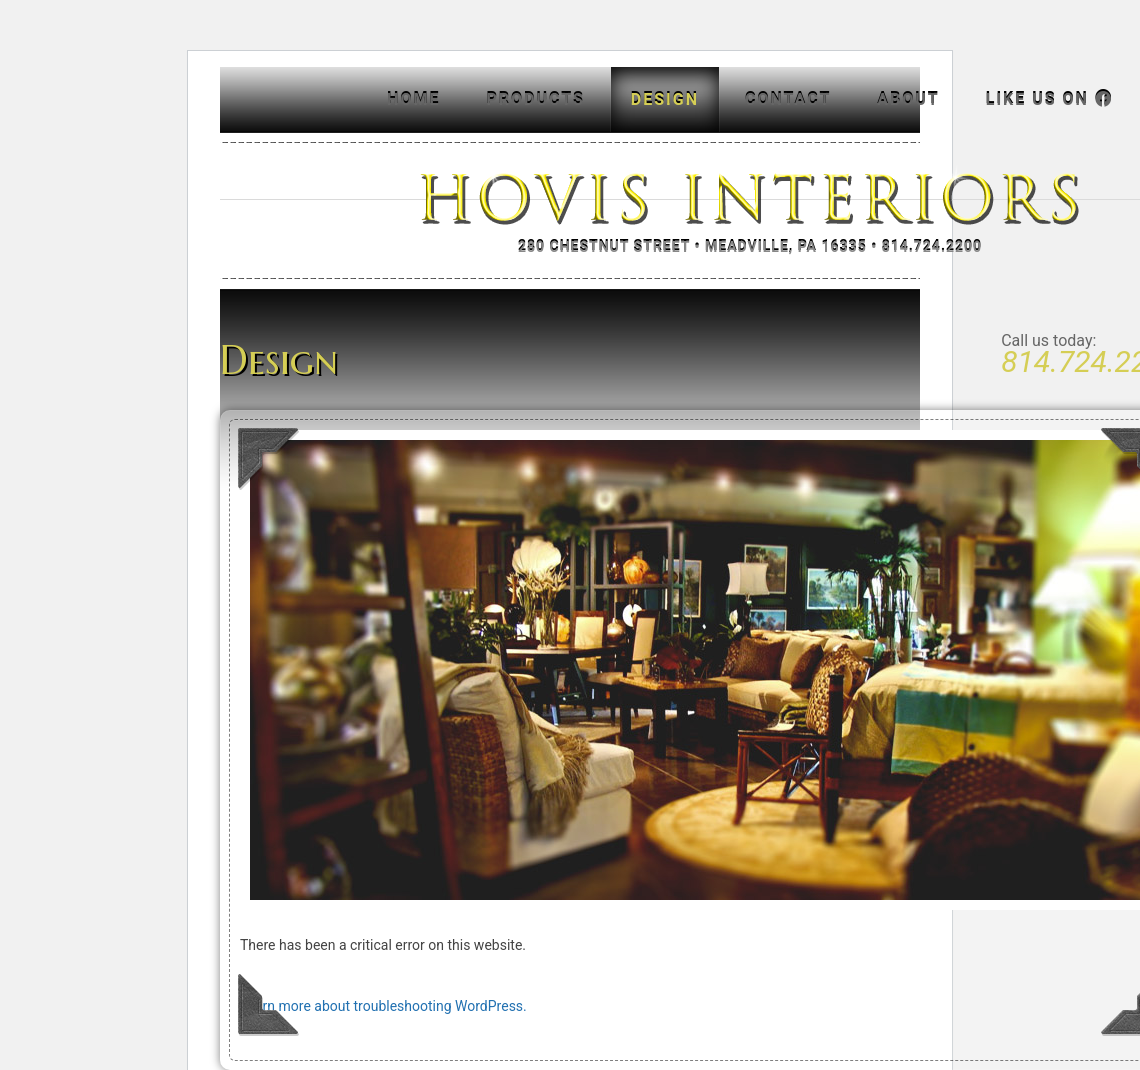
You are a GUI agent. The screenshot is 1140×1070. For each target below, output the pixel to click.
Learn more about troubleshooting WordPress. (383, 1006)
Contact (788, 99)
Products (535, 99)
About (908, 99)
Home (413, 99)
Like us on (1049, 99)
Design (665, 99)
